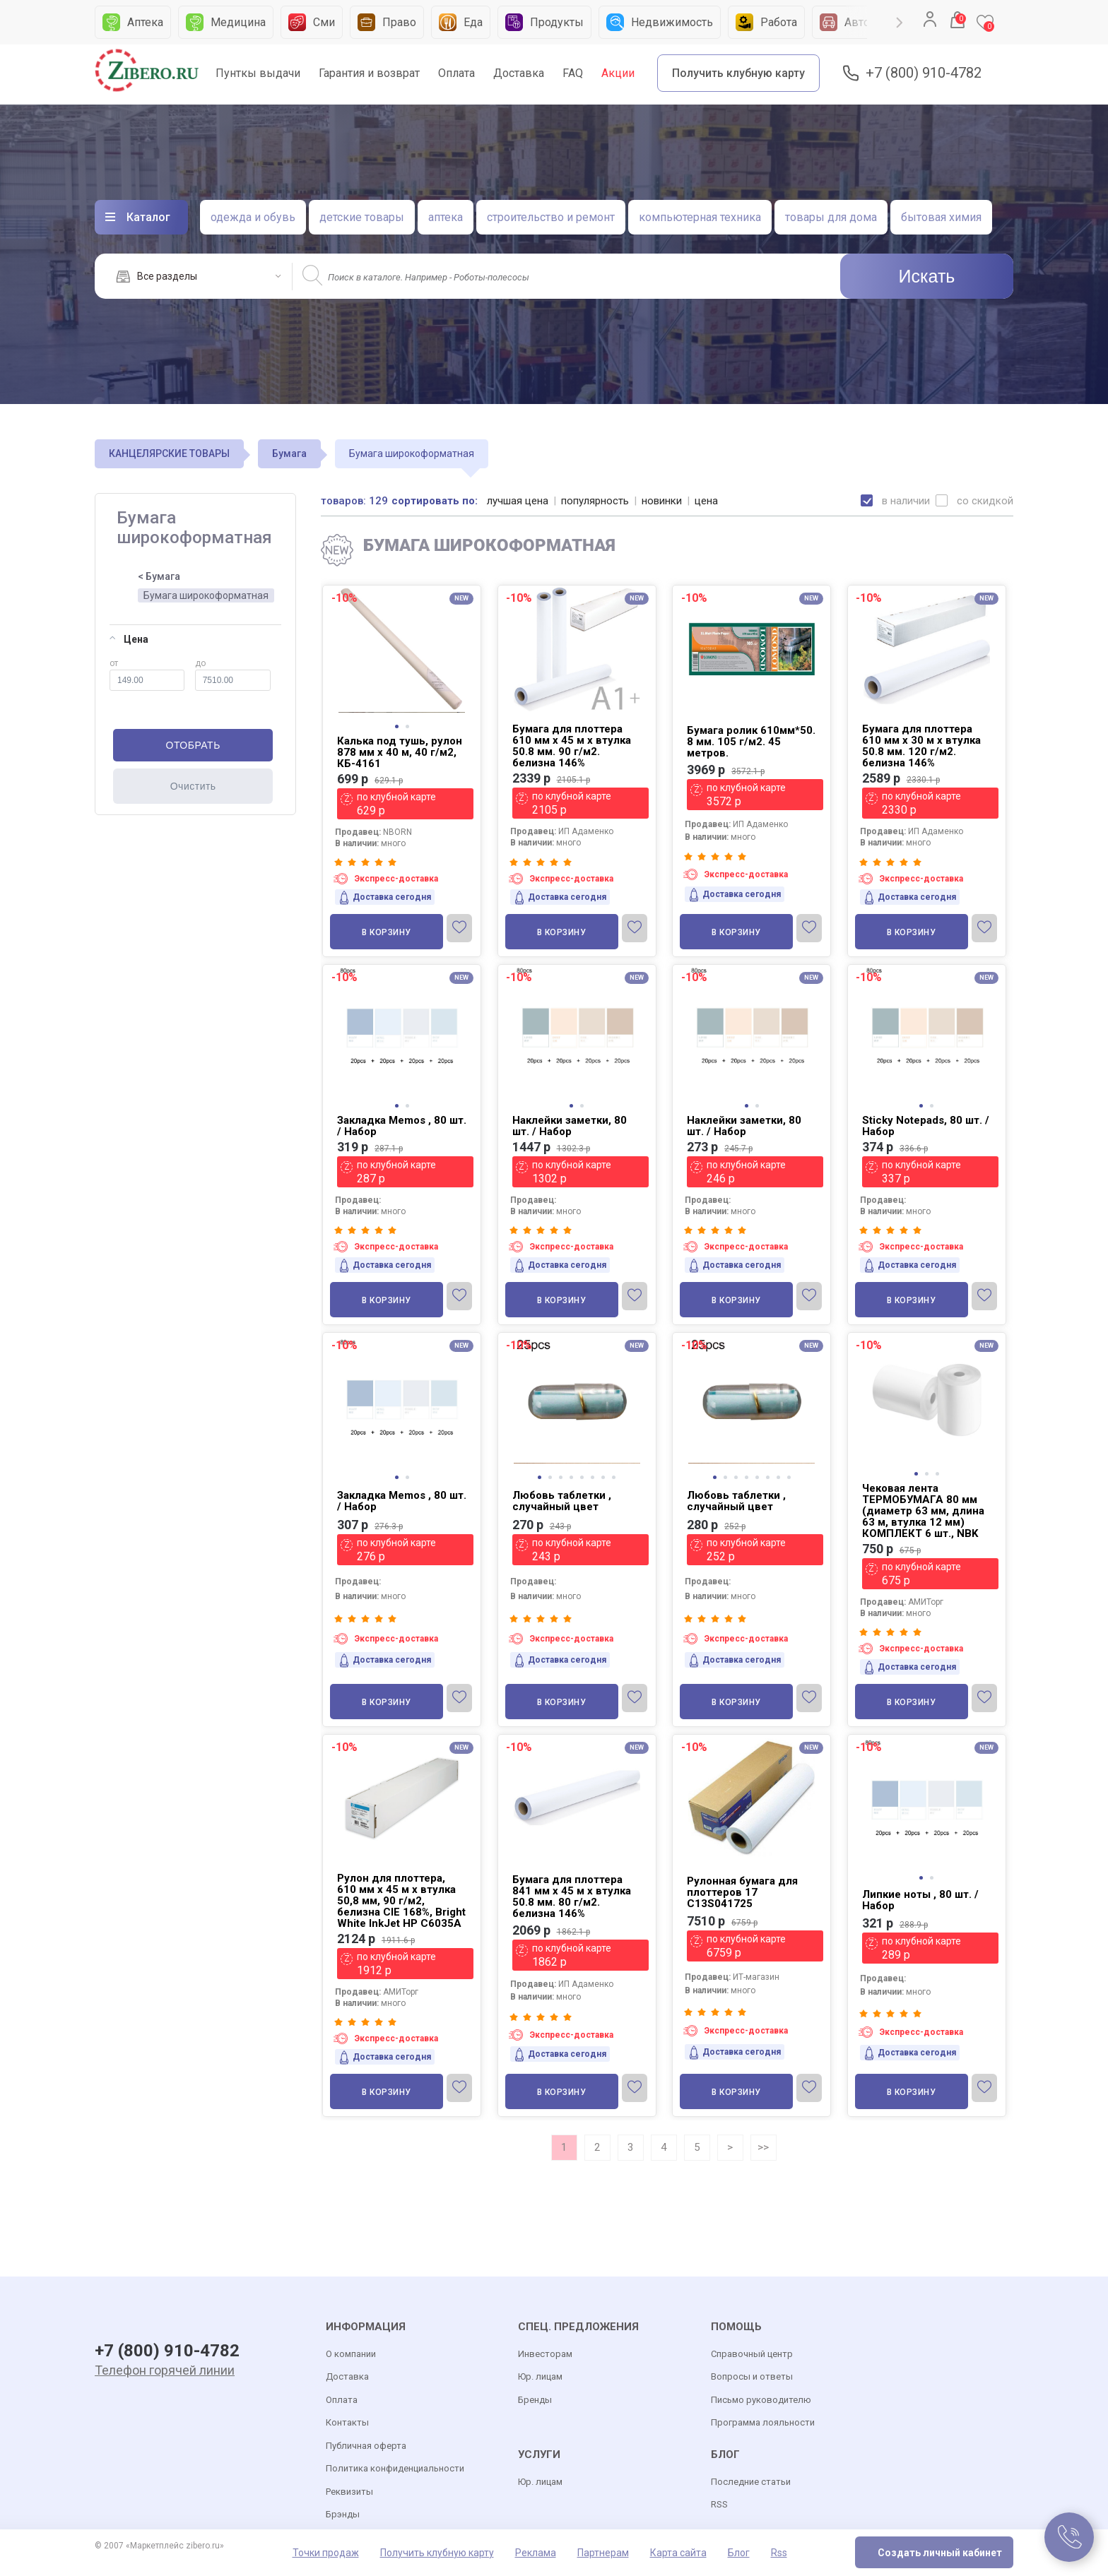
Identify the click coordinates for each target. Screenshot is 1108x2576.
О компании (351, 2354)
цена (706, 500)
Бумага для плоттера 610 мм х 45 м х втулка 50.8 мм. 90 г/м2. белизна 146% (571, 746)
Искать (927, 276)
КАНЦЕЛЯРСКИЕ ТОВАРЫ (169, 453)
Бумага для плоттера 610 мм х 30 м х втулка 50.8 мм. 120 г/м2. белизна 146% (921, 746)
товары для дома (831, 217)
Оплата (456, 73)
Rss (779, 2552)
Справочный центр (752, 2354)
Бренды (535, 2399)
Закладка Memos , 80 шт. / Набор (401, 1126)
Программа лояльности (763, 2422)
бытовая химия (941, 217)
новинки (662, 500)
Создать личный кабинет (940, 2552)
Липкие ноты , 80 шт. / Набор (920, 1900)
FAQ (572, 73)
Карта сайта (678, 2552)
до (233, 674)
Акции (618, 73)
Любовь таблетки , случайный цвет (561, 1501)
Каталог (148, 217)
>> (763, 2147)
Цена (129, 639)
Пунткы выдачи (258, 73)
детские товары (361, 217)
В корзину (386, 932)
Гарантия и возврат (369, 73)
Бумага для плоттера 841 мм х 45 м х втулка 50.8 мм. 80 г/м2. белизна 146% (571, 1896)
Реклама (535, 2552)
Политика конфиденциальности (395, 2468)
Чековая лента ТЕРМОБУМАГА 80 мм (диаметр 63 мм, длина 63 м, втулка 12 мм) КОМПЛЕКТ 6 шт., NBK (923, 1511)
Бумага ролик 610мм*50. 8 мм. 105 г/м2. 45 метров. (751, 741)
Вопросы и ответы (752, 2376)
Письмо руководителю (761, 2399)
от (147, 674)
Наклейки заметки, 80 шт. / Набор (569, 1126)
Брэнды (343, 2514)
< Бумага (159, 576)
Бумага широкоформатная (206, 595)
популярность (595, 500)
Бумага (289, 453)
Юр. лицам (540, 2376)
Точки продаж (326, 2552)
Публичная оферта (366, 2445)
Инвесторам (545, 2354)
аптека (445, 217)
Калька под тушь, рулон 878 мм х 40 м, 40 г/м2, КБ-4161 (399, 752)
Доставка (518, 73)
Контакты (347, 2422)
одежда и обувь (253, 217)
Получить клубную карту (738, 73)
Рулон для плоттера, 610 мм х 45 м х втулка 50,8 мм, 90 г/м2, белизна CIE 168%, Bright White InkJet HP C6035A (401, 1901)
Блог (739, 2552)
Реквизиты (349, 2491)
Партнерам (603, 2552)
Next (899, 22)
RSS (719, 2504)
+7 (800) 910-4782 (924, 73)
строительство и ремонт (551, 217)
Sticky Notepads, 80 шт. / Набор (925, 1126)
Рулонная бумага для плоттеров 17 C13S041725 (742, 1892)
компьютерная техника (700, 217)
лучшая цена (517, 500)
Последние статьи (751, 2481)
